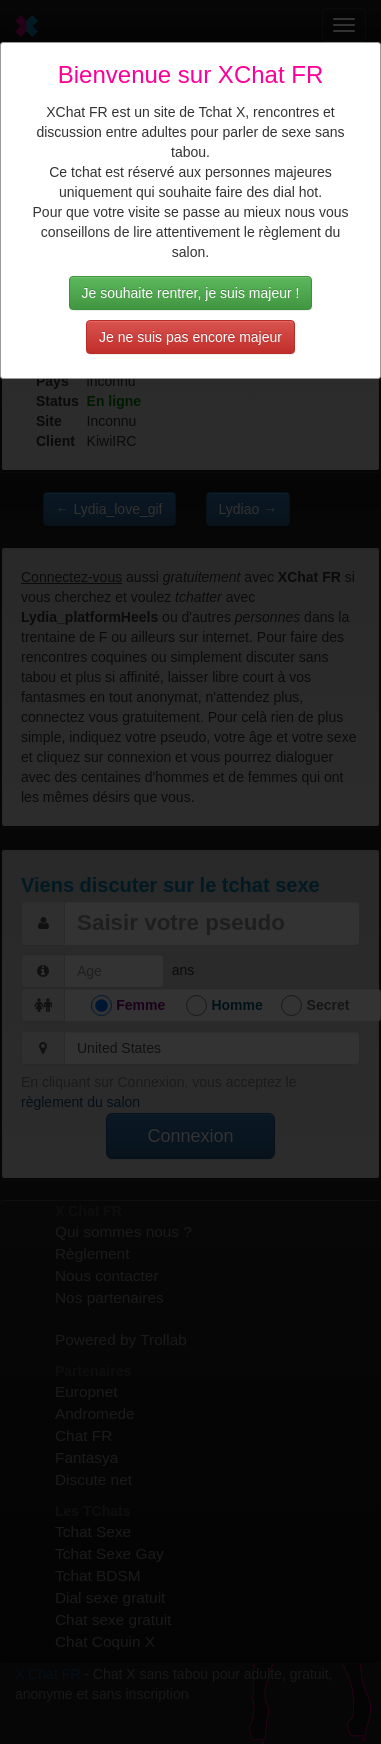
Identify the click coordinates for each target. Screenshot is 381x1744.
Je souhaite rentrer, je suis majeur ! (191, 293)
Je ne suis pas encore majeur (190, 337)
